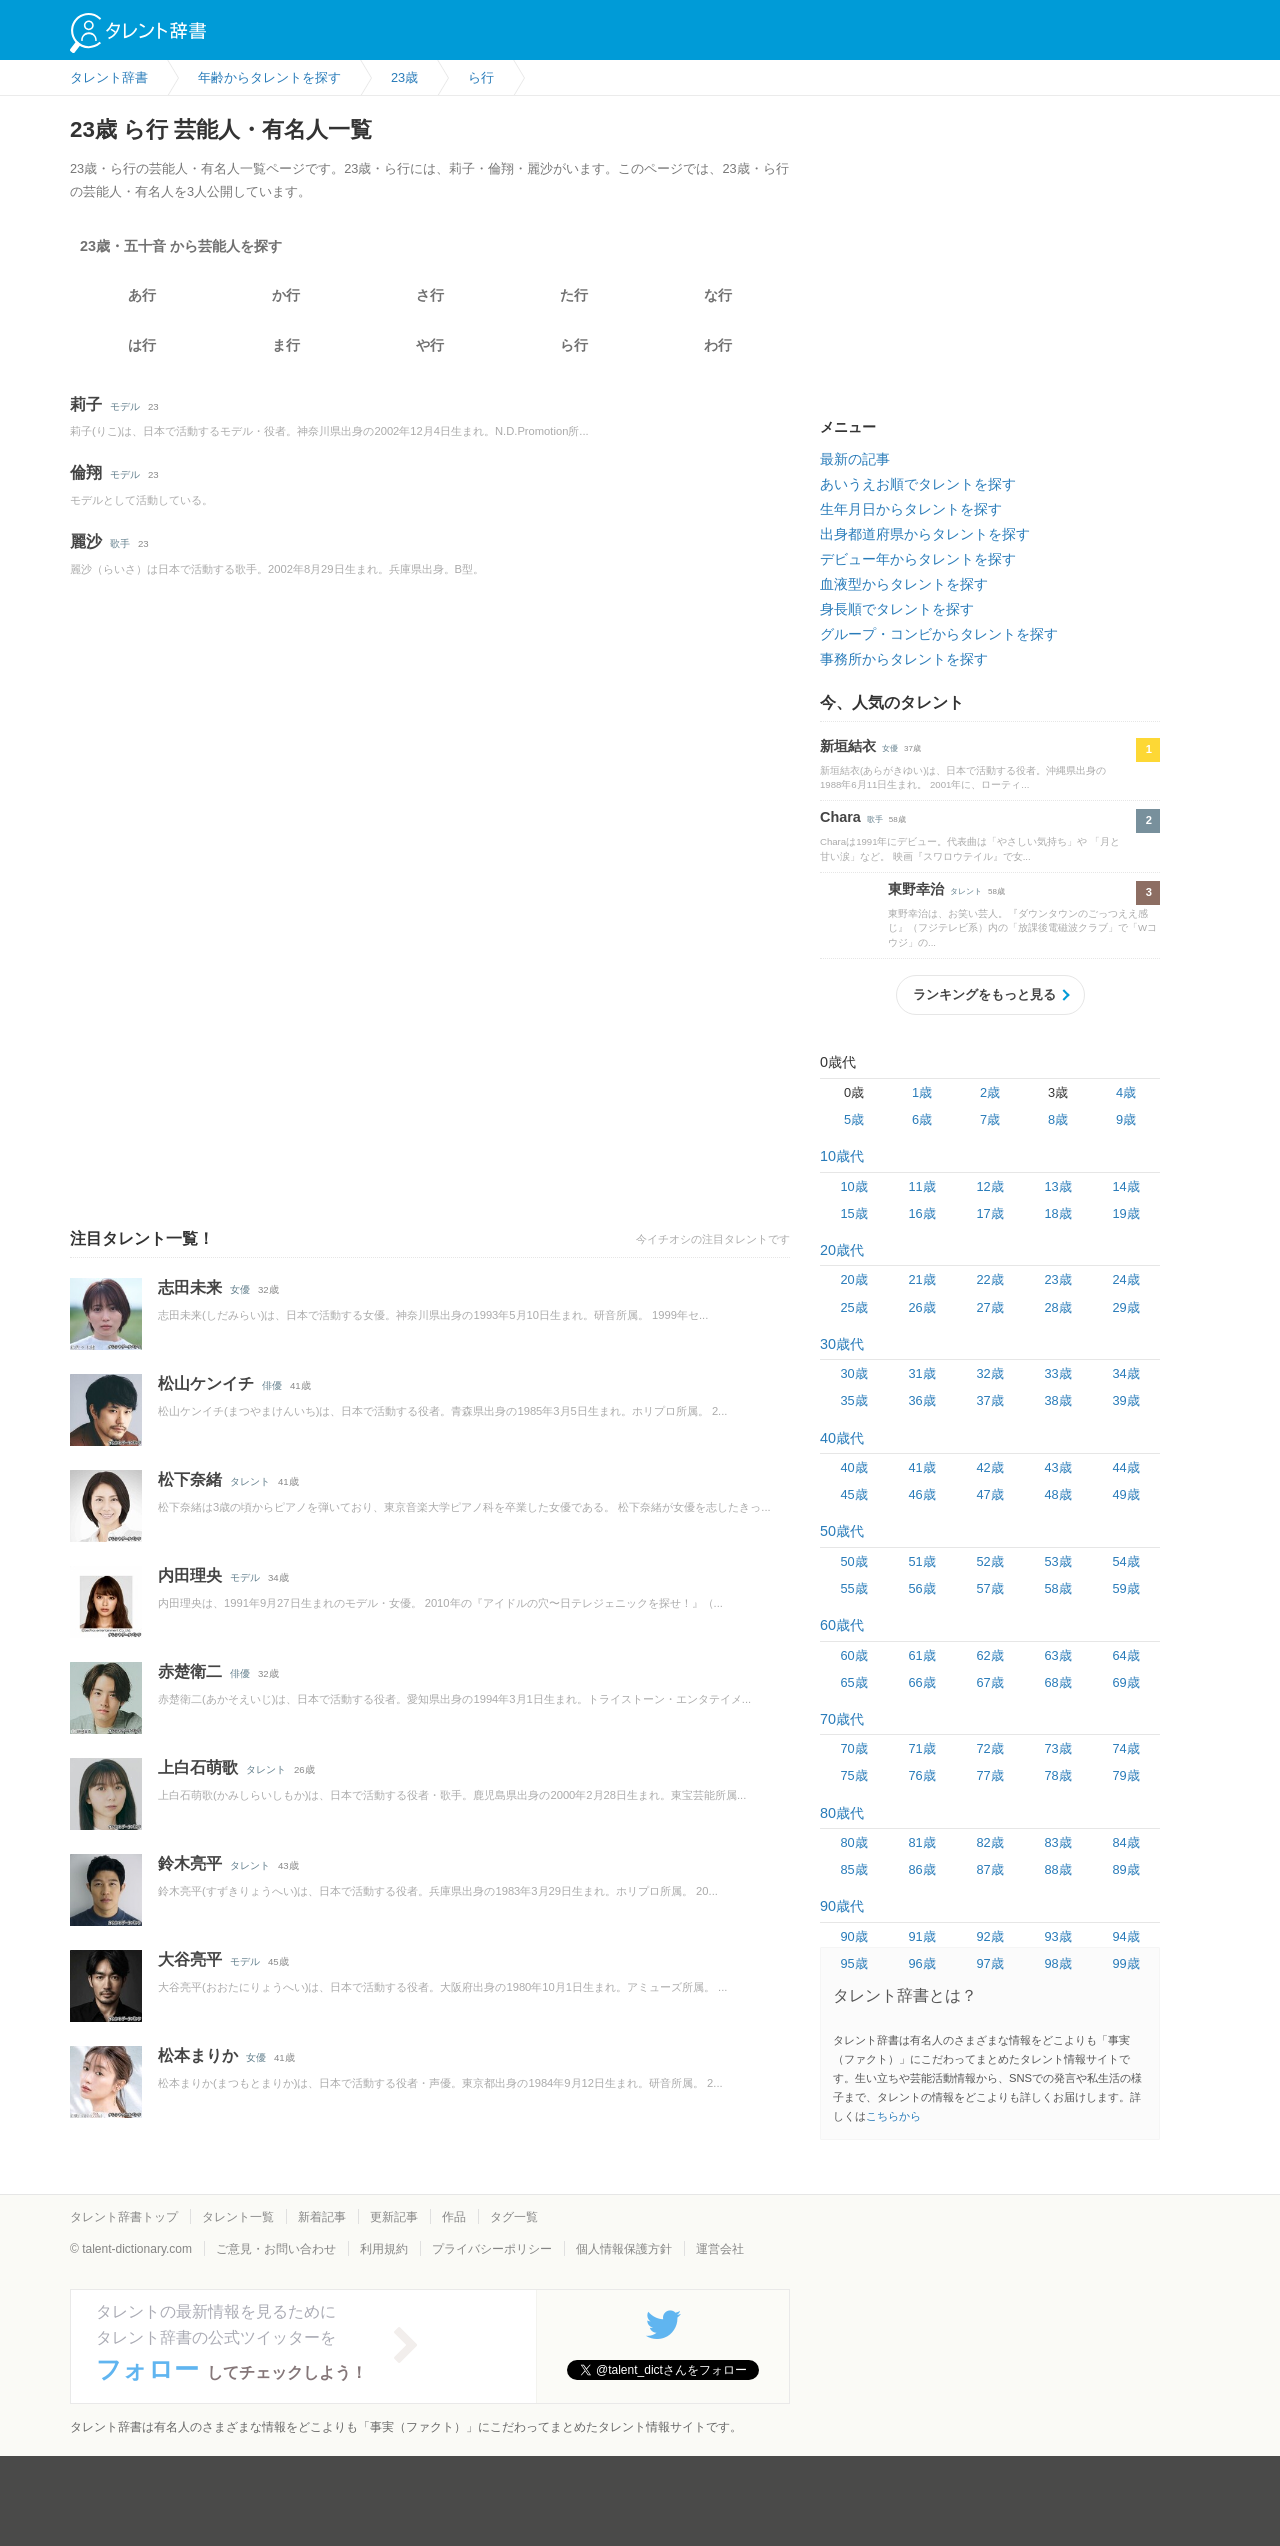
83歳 (1057, 1842)
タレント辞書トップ (124, 2217)
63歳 (1057, 1655)
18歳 (1057, 1213)
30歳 (853, 1373)
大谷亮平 (190, 1959)
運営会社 (720, 2249)
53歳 (1057, 1561)
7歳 (990, 1119)
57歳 (989, 1588)
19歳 (1125, 1213)
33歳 (1057, 1373)
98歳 (1057, 1963)
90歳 (853, 1936)
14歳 (1125, 1186)
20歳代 (842, 1250)
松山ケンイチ (206, 1383)
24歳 (1125, 1279)
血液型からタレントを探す (904, 584)
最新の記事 (855, 459)
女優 (240, 1289)
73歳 (1057, 1748)
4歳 (1126, 1092)
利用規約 (384, 2249)
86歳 (921, 1869)
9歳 (1126, 1119)
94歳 (1125, 1936)
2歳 (990, 1092)
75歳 (853, 1775)
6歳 (922, 1119)
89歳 (1125, 1869)
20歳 (853, 1279)
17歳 (989, 1213)
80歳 (853, 1842)
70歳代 (842, 1719)
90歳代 (842, 1906)
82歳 (989, 1842)
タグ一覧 (514, 2217)
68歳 (1057, 1682)
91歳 (921, 1936)
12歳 (989, 1186)
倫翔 (86, 472)
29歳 (1125, 1307)
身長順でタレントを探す (897, 609)
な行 (718, 295)
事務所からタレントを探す (904, 659)
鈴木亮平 (190, 1863)
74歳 (1125, 1748)
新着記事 (322, 2217)
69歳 (1125, 1682)
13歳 (1057, 1186)
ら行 (574, 345)
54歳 (1125, 1561)
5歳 (854, 1119)
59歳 (1125, 1588)
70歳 (853, 1748)
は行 (142, 345)
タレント (250, 1481)
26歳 (921, 1307)
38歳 (1057, 1400)
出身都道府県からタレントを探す (925, 534)
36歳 (921, 1400)
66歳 (921, 1682)
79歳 (1125, 1775)
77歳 (989, 1775)
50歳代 (842, 1531)
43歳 (1057, 1467)
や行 (430, 345)
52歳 (989, 1561)
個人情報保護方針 (624, 2249)
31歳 (921, 1373)
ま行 (286, 345)
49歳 (1125, 1494)
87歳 (989, 1869)
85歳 (853, 1869)
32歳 (989, 1373)
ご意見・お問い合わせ (276, 2249)
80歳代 (842, 1813)
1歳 (922, 1092)
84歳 (1125, 1842)
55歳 (853, 1588)
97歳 (989, 1963)
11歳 (921, 1186)
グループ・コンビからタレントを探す (939, 634)
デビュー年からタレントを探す (918, 559)
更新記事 (394, 2217)
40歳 (853, 1467)
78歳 (1057, 1775)
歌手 (120, 543)
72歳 (989, 1748)
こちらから (893, 2116)
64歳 (1125, 1655)
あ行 (142, 295)
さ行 (430, 295)
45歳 (853, 1494)
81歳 (921, 1842)
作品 (454, 2217)
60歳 (853, 1655)
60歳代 (842, 1625)
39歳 (1125, 1400)
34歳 (1125, 1373)
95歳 (853, 1963)
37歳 (989, 1400)
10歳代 (842, 1156)
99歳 (1125, 1963)
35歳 (853, 1400)
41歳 (921, 1467)
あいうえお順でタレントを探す (918, 484)
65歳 (853, 1682)
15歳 (853, 1213)
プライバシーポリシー (492, 2249)
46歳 (921, 1494)
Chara (840, 817)
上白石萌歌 (198, 1767)
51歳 (921, 1561)
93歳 (1057, 1936)
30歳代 (842, 1344)
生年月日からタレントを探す (911, 509)
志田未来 (190, 1287)
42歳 (989, 1467)
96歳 (921, 1963)
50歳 (853, 1561)
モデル (125, 406)
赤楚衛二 (190, 1671)
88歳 (1057, 1869)
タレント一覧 (238, 2217)
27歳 (989, 1307)
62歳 (989, 1655)
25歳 (853, 1307)
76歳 (921, 1775)
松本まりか (198, 2055)
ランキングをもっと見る (984, 994)
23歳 (1057, 1279)
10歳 (853, 1186)
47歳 (989, 1494)
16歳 (921, 1213)
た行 (574, 295)
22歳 (989, 1279)
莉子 (86, 404)
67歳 (989, 1682)
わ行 (718, 345)
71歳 (921, 1748)
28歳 (1057, 1307)
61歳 (921, 1655)
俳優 (272, 1385)
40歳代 (842, 1438)
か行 (286, 295)
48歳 (1057, 1494)
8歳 (1058, 1119)
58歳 (1057, 1588)
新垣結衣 (848, 746)
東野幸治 (916, 889)
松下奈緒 (190, 1479)
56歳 (921, 1588)
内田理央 (190, 1575)
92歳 (989, 1936)
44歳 (1125, 1467)
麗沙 (86, 541)
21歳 (921, 1279)
